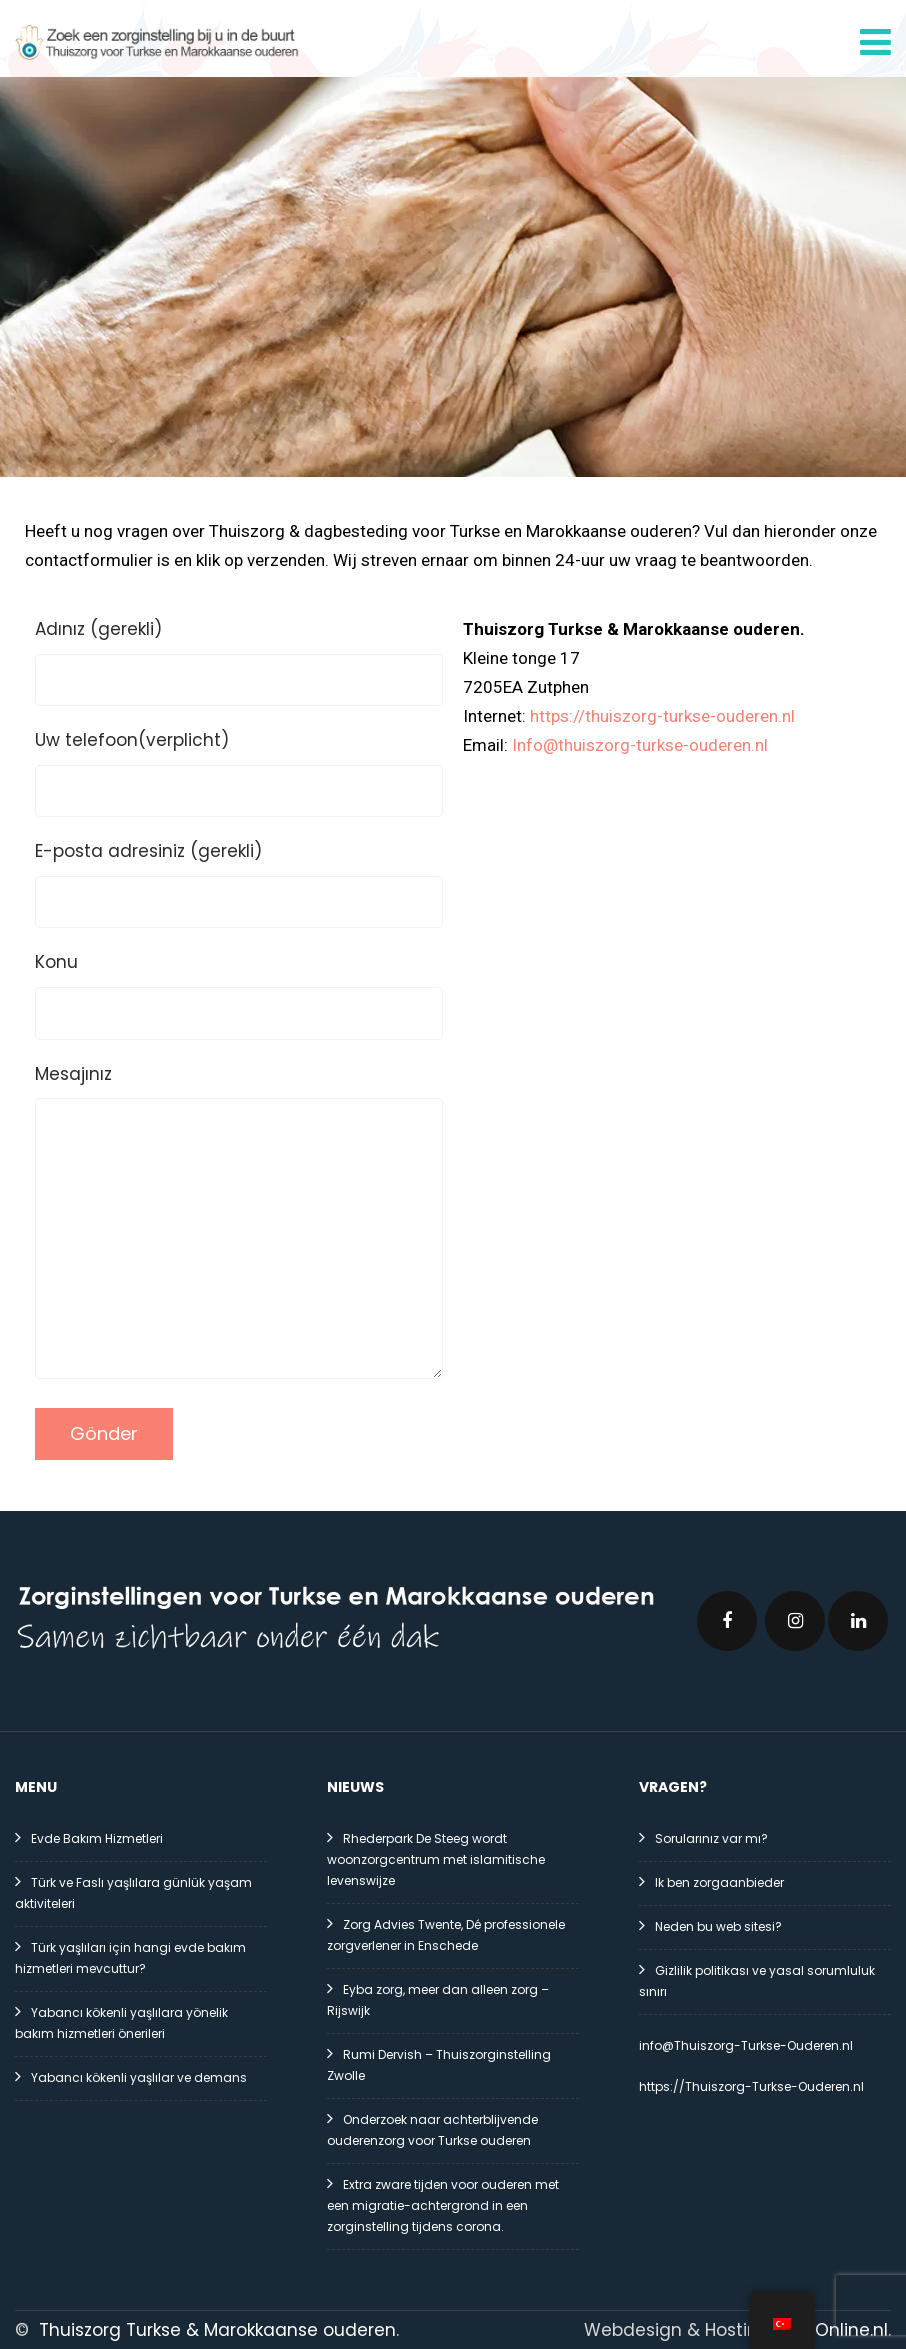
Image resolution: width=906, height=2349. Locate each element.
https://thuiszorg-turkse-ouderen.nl (662, 714)
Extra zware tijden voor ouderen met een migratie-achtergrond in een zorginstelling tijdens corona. (443, 2203)
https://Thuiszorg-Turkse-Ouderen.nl (751, 2084)
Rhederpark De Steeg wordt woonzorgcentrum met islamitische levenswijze (436, 1857)
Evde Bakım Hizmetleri (97, 1836)
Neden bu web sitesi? (718, 1924)
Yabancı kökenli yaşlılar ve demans (139, 2075)
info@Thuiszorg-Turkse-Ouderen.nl (746, 2043)
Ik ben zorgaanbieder (719, 1880)
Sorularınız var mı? (711, 1836)
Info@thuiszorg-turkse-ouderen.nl (640, 743)
